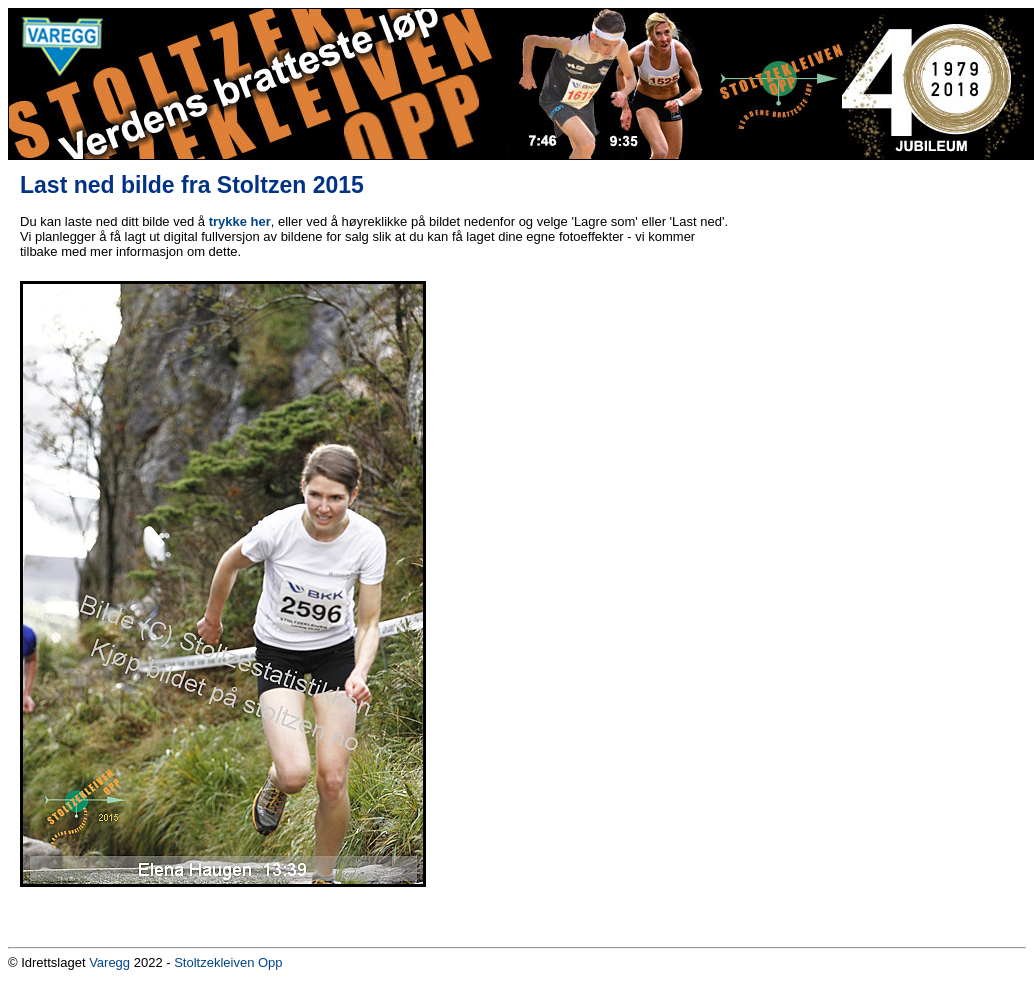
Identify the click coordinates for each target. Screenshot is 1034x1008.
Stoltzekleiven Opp (228, 962)
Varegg (109, 962)
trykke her (240, 221)
